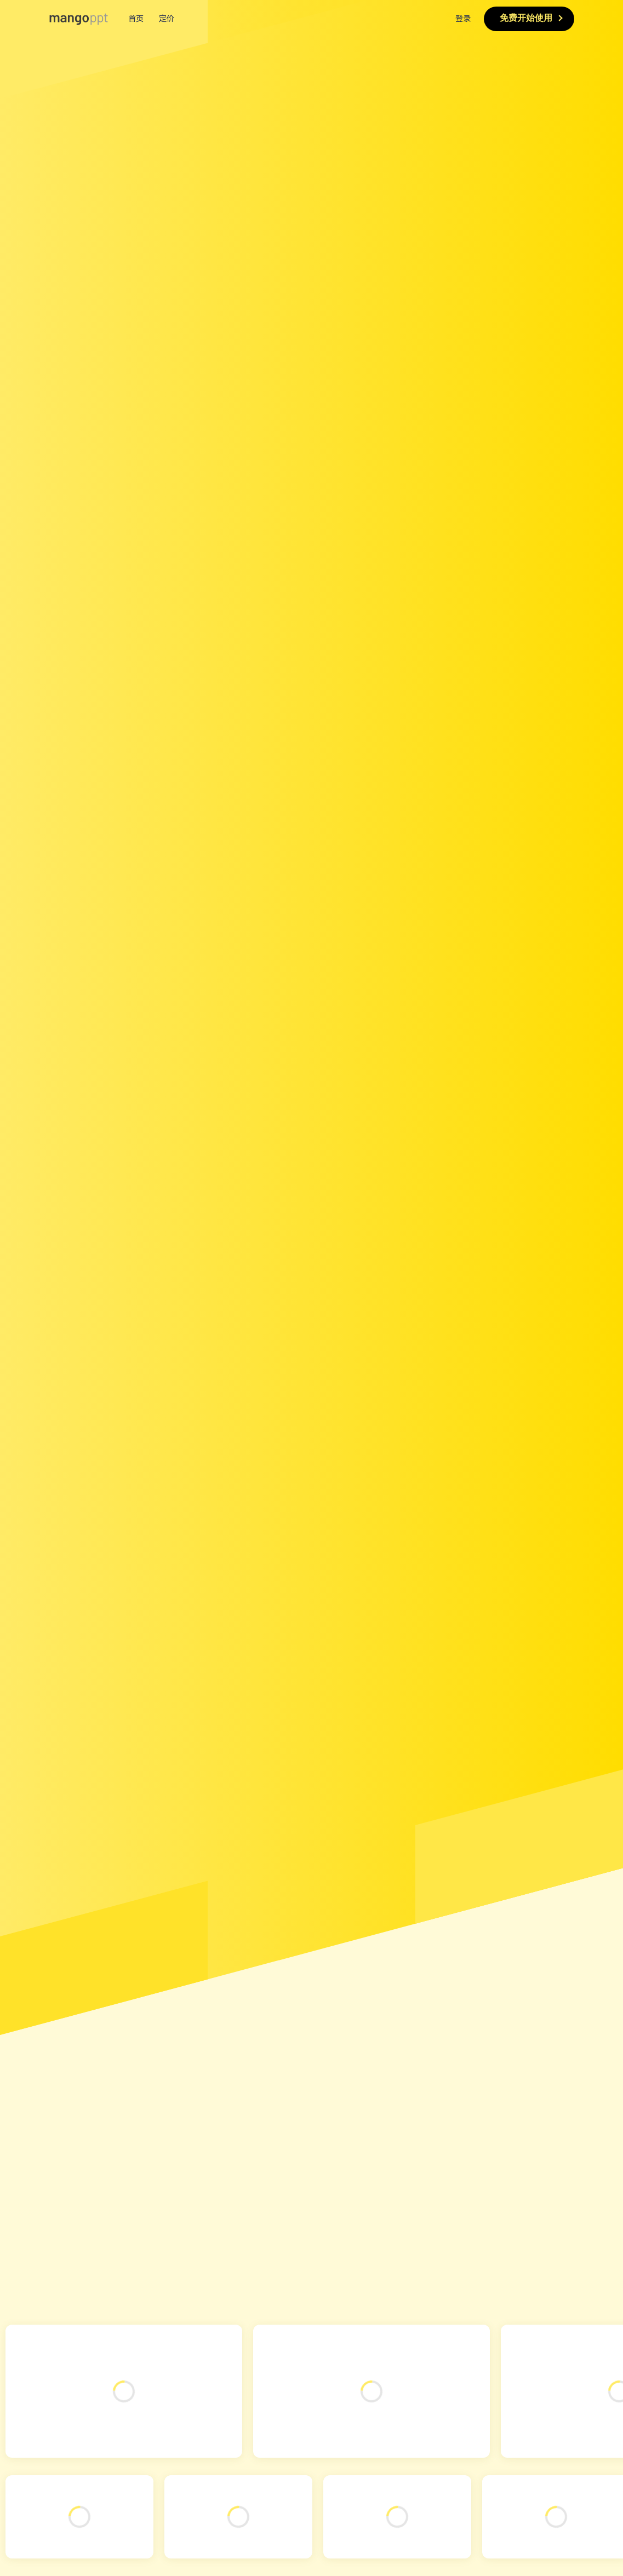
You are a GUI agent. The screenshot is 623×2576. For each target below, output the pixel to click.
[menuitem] (311, 19)
